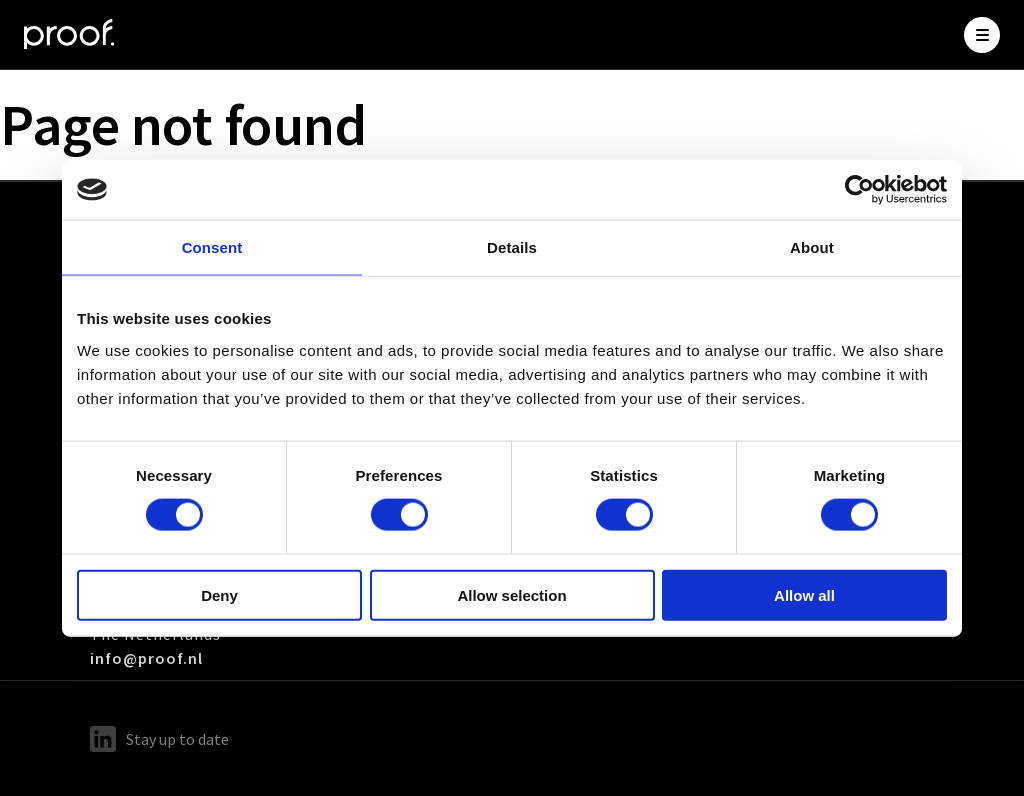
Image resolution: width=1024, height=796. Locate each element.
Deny (219, 594)
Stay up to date (159, 739)
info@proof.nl (146, 658)
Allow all (804, 594)
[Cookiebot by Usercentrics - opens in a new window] (859, 190)
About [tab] (812, 247)
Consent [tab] (212, 247)
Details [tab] (512, 247)
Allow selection (511, 594)
